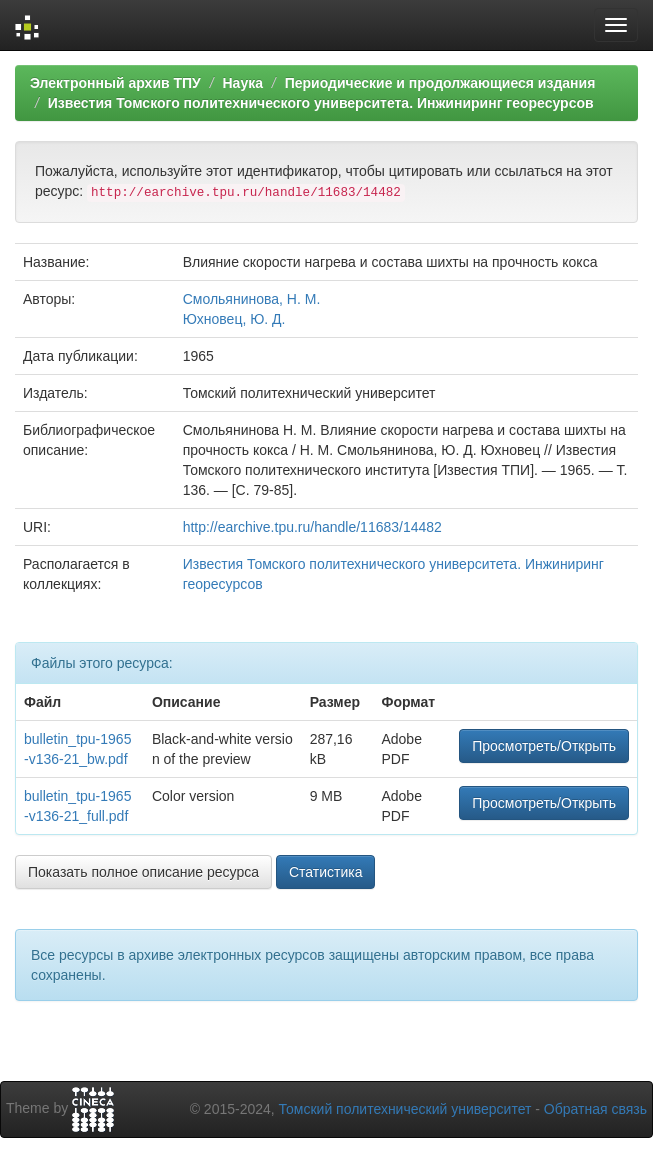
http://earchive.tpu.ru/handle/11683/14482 (312, 527)
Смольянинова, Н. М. (252, 299)
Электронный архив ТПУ (115, 83)
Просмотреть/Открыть (544, 746)
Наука (242, 83)
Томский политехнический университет (405, 1109)
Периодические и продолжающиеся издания (440, 83)
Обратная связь (595, 1109)
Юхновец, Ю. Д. (234, 319)
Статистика (326, 872)
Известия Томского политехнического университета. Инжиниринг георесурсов (321, 103)
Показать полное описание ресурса (143, 872)
